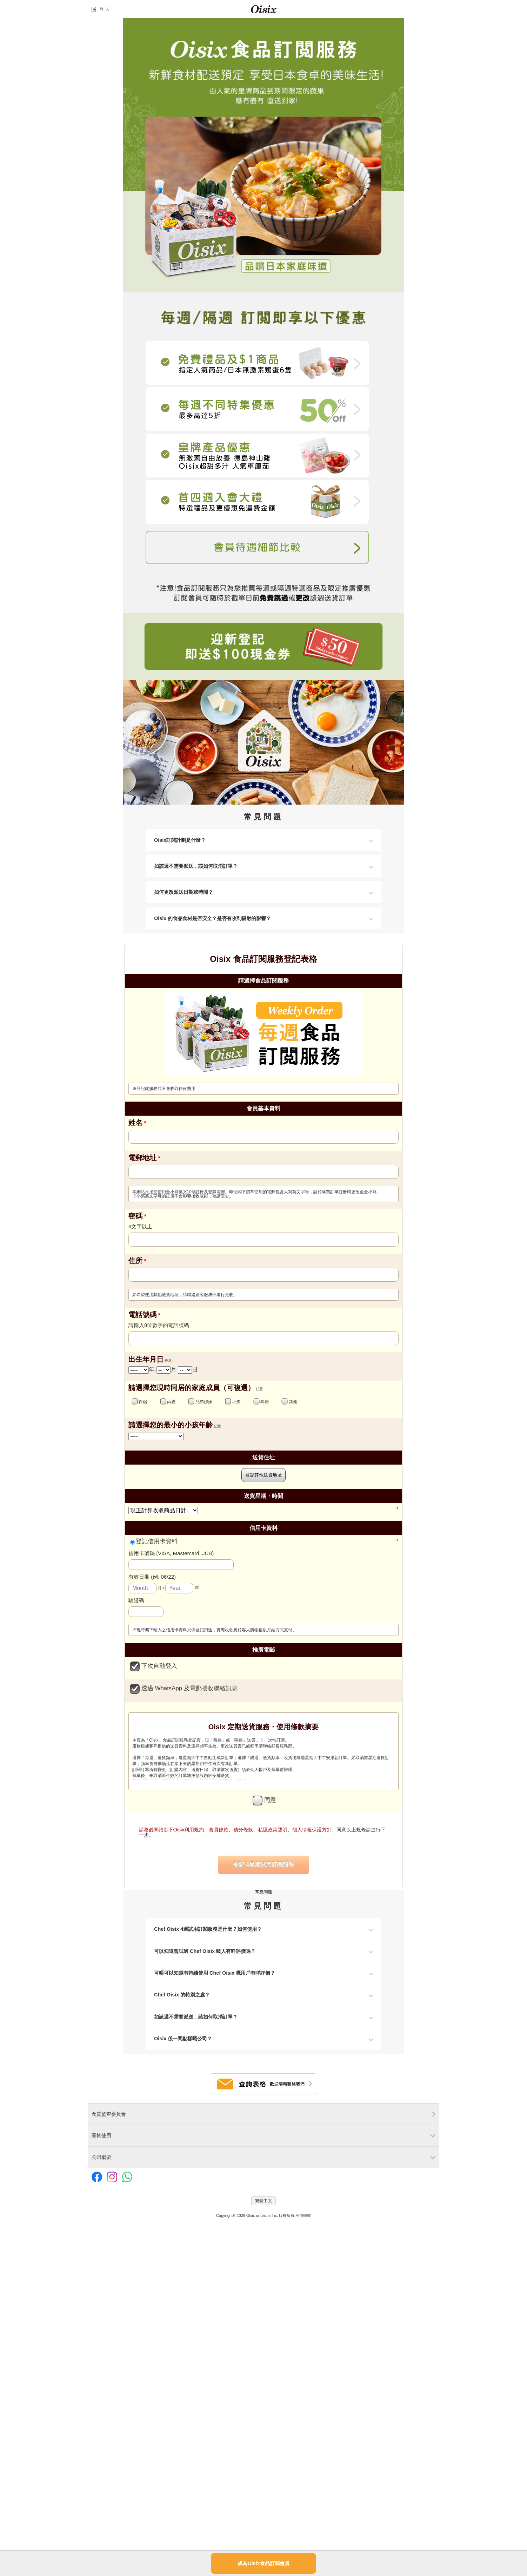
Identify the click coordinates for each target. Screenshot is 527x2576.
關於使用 (101, 2135)
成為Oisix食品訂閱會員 (263, 2563)
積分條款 (243, 1829)
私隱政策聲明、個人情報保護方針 (295, 1829)
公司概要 (101, 2157)
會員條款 (218, 1829)
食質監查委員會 (109, 2114)
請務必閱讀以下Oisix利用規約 (171, 1829)
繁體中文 (263, 2200)
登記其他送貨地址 (263, 1475)
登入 (102, 9)
